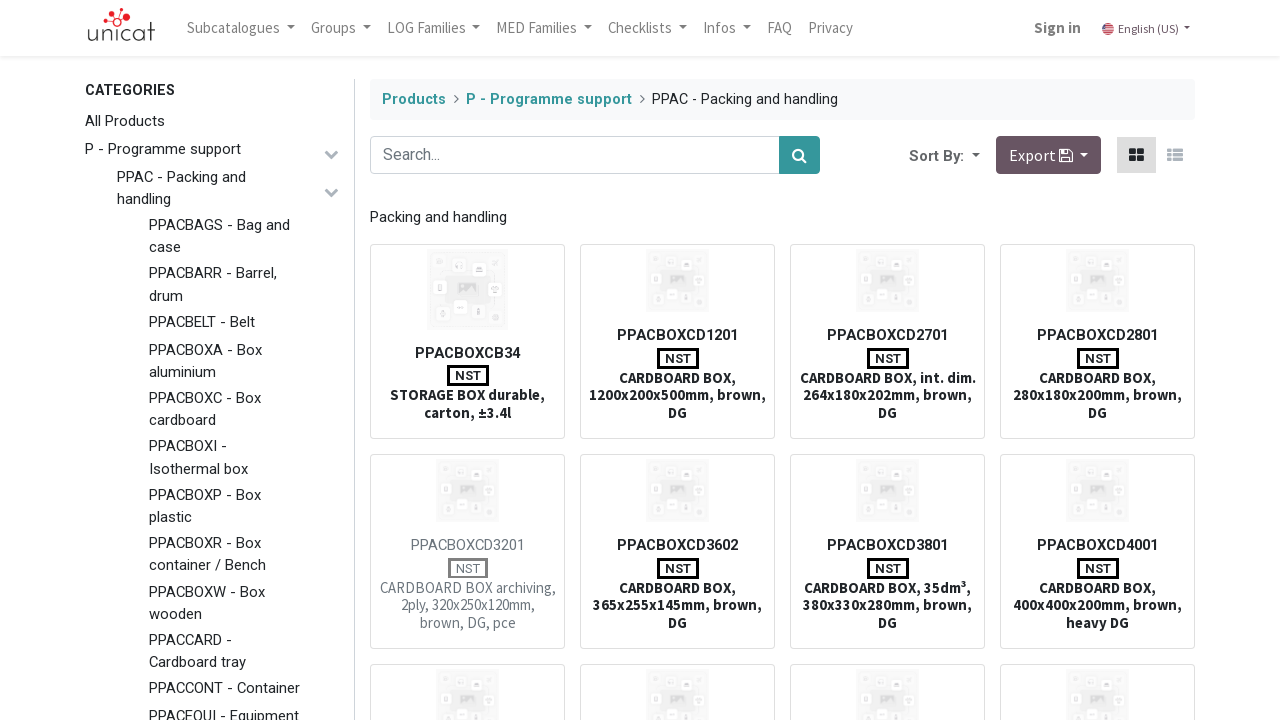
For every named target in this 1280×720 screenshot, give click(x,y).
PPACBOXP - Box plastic (205, 506)
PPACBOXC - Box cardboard (205, 409)
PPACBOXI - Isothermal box (198, 457)
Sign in (1057, 27)
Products (414, 99)
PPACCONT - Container (224, 688)
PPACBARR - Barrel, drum (213, 284)
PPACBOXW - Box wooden (207, 603)
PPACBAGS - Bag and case (219, 236)
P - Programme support (163, 149)
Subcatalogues (235, 27)
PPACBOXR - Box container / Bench (207, 554)
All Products (125, 121)
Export (1042, 155)
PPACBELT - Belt (202, 322)
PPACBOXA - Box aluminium (205, 361)
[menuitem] (779, 28)
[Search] (799, 155)
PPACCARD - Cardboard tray (197, 651)
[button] (974, 155)
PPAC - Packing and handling (181, 188)
